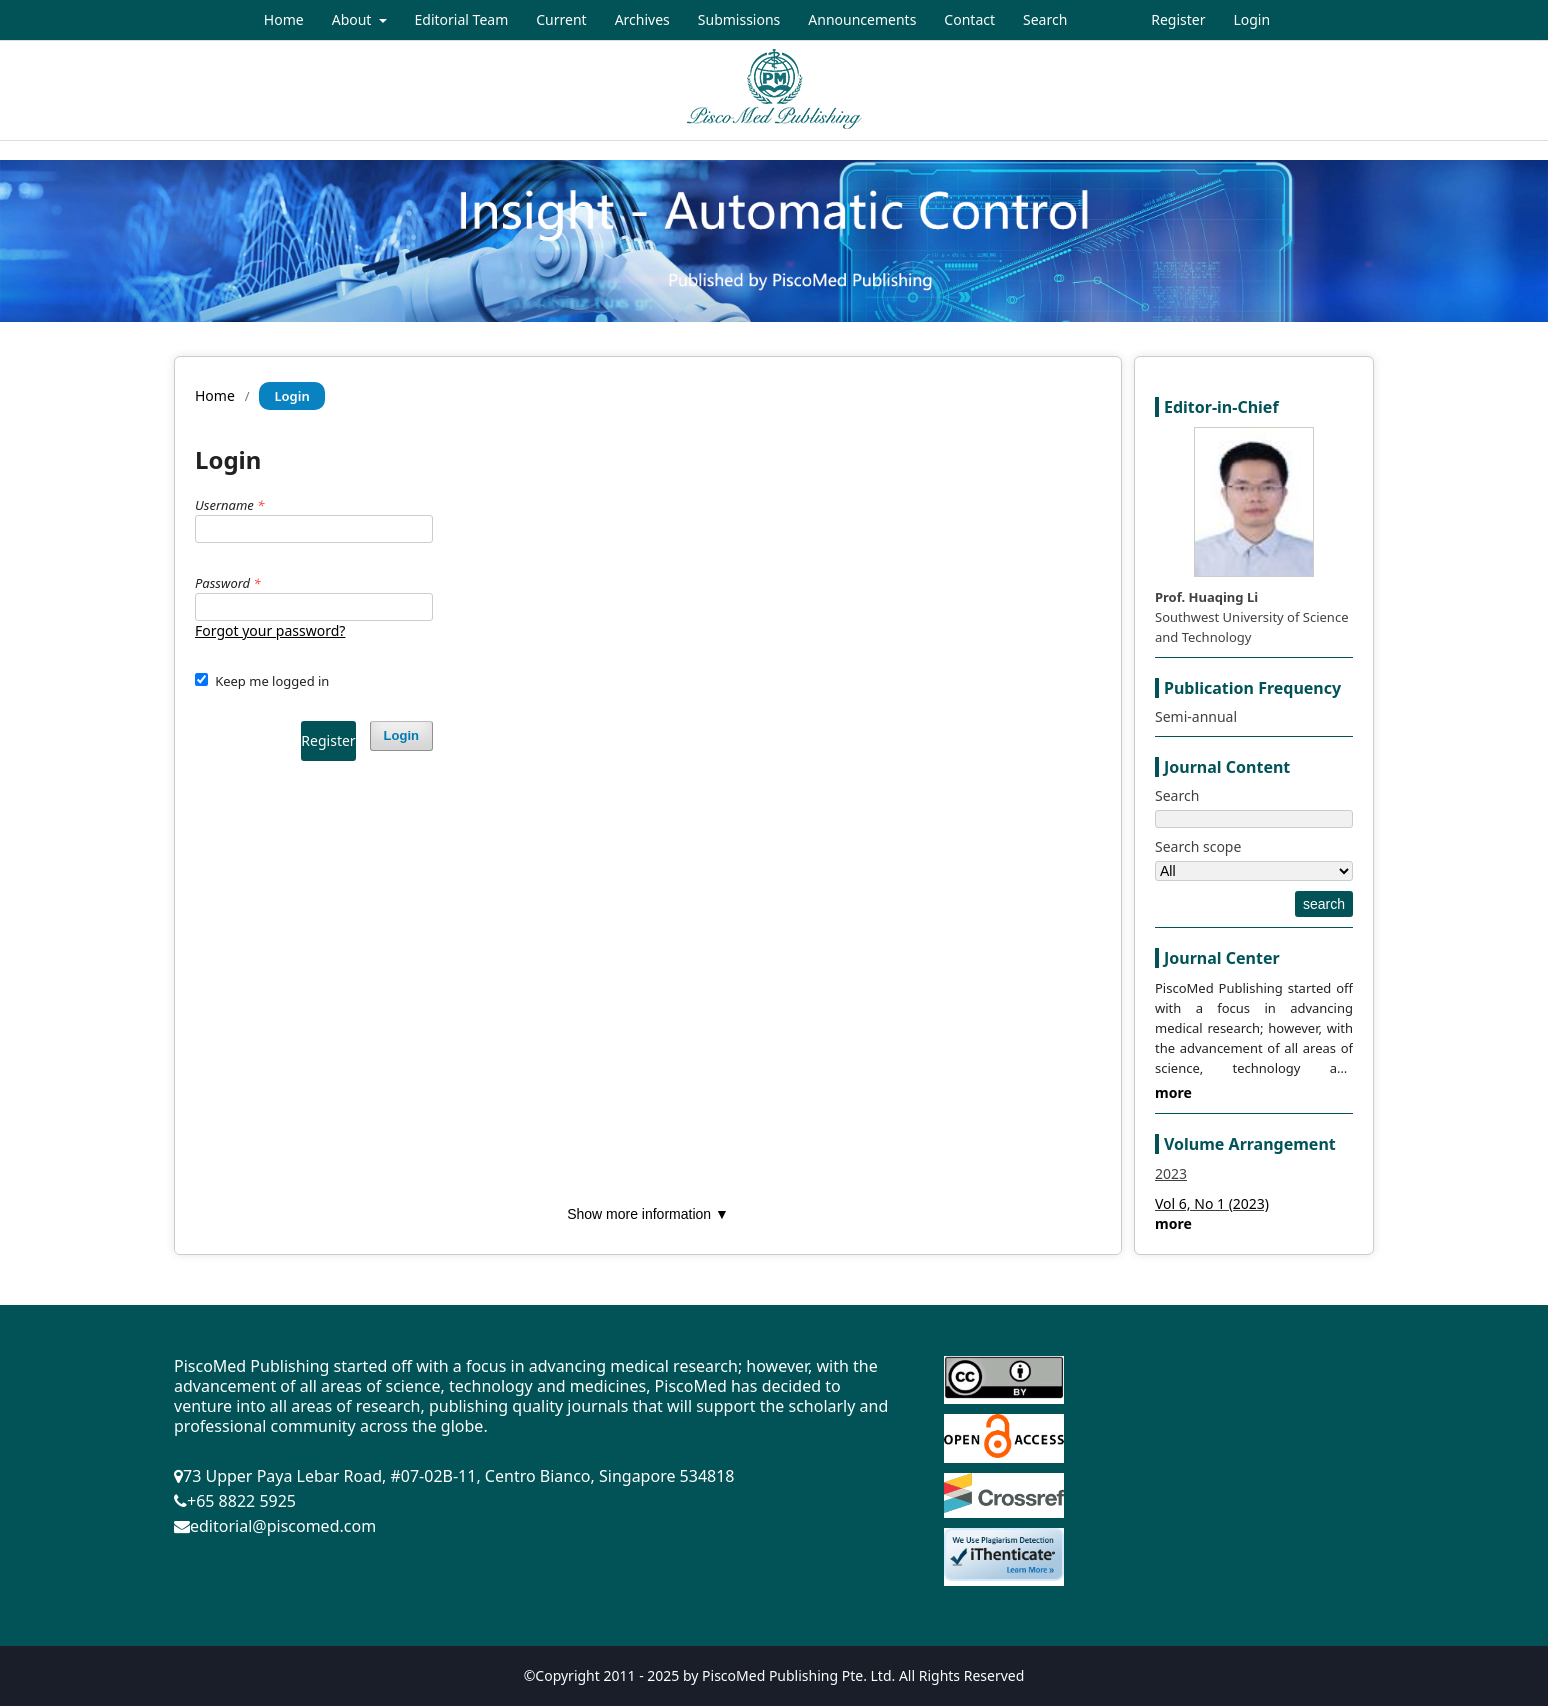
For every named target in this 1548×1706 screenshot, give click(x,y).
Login (1251, 19)
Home (284, 19)
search (1324, 904)
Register (1178, 19)
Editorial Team (462, 19)
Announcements (862, 19)
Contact (969, 19)
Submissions (739, 19)
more (1173, 1092)
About (353, 19)
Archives (642, 19)
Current (561, 19)
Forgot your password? (270, 630)
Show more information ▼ (648, 1214)
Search (1045, 19)
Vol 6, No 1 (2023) (1212, 1203)
